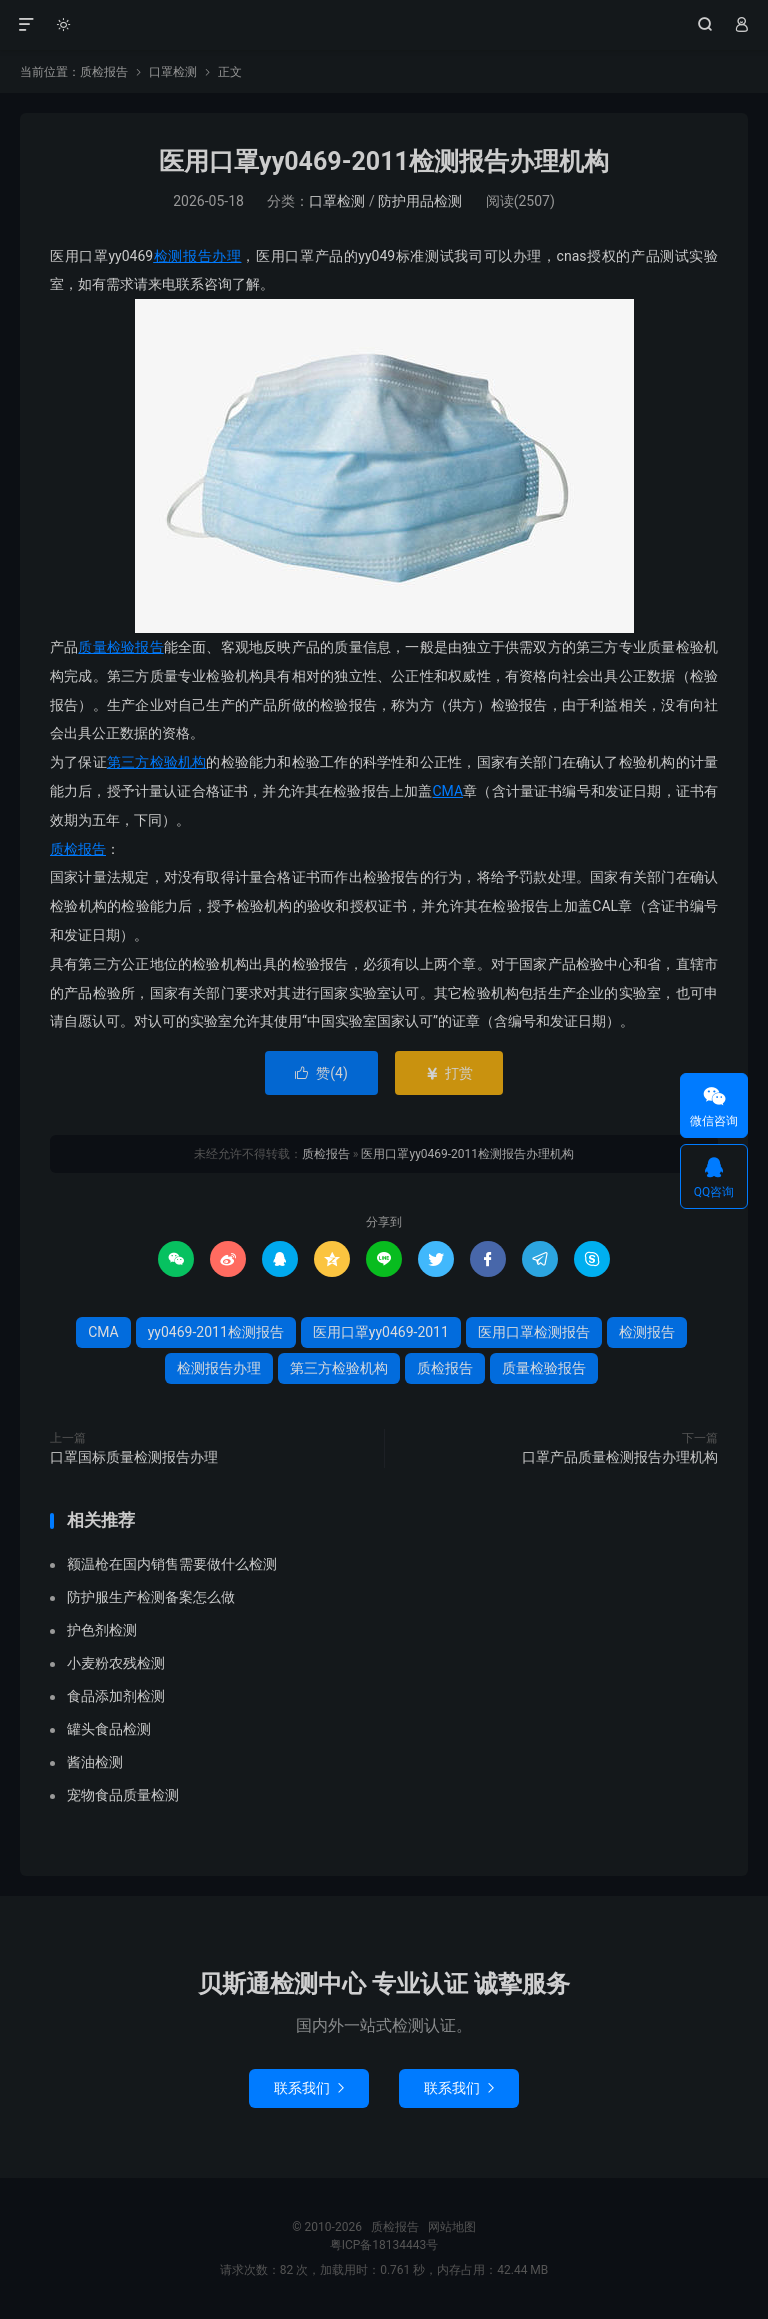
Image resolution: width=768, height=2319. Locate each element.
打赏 (448, 1073)
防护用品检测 (420, 201)
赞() (321, 1073)
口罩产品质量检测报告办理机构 (620, 1457)
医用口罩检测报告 (534, 1332)
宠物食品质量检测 (123, 1795)
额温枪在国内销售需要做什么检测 (172, 1564)
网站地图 (452, 2227)
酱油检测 (95, 1762)
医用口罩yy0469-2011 (381, 1332)
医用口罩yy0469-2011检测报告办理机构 (384, 161)
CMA (447, 791)
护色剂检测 (102, 1630)
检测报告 (647, 1332)
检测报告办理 (197, 256)
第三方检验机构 (157, 762)
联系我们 (309, 2088)
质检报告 (384, 25)
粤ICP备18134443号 (384, 2245)
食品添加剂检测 (116, 1696)
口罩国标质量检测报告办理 (134, 1457)
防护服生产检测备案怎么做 (151, 1597)
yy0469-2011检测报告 (216, 1332)
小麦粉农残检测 (116, 1663)
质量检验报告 (120, 647)
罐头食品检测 (109, 1729)
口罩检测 (173, 72)
